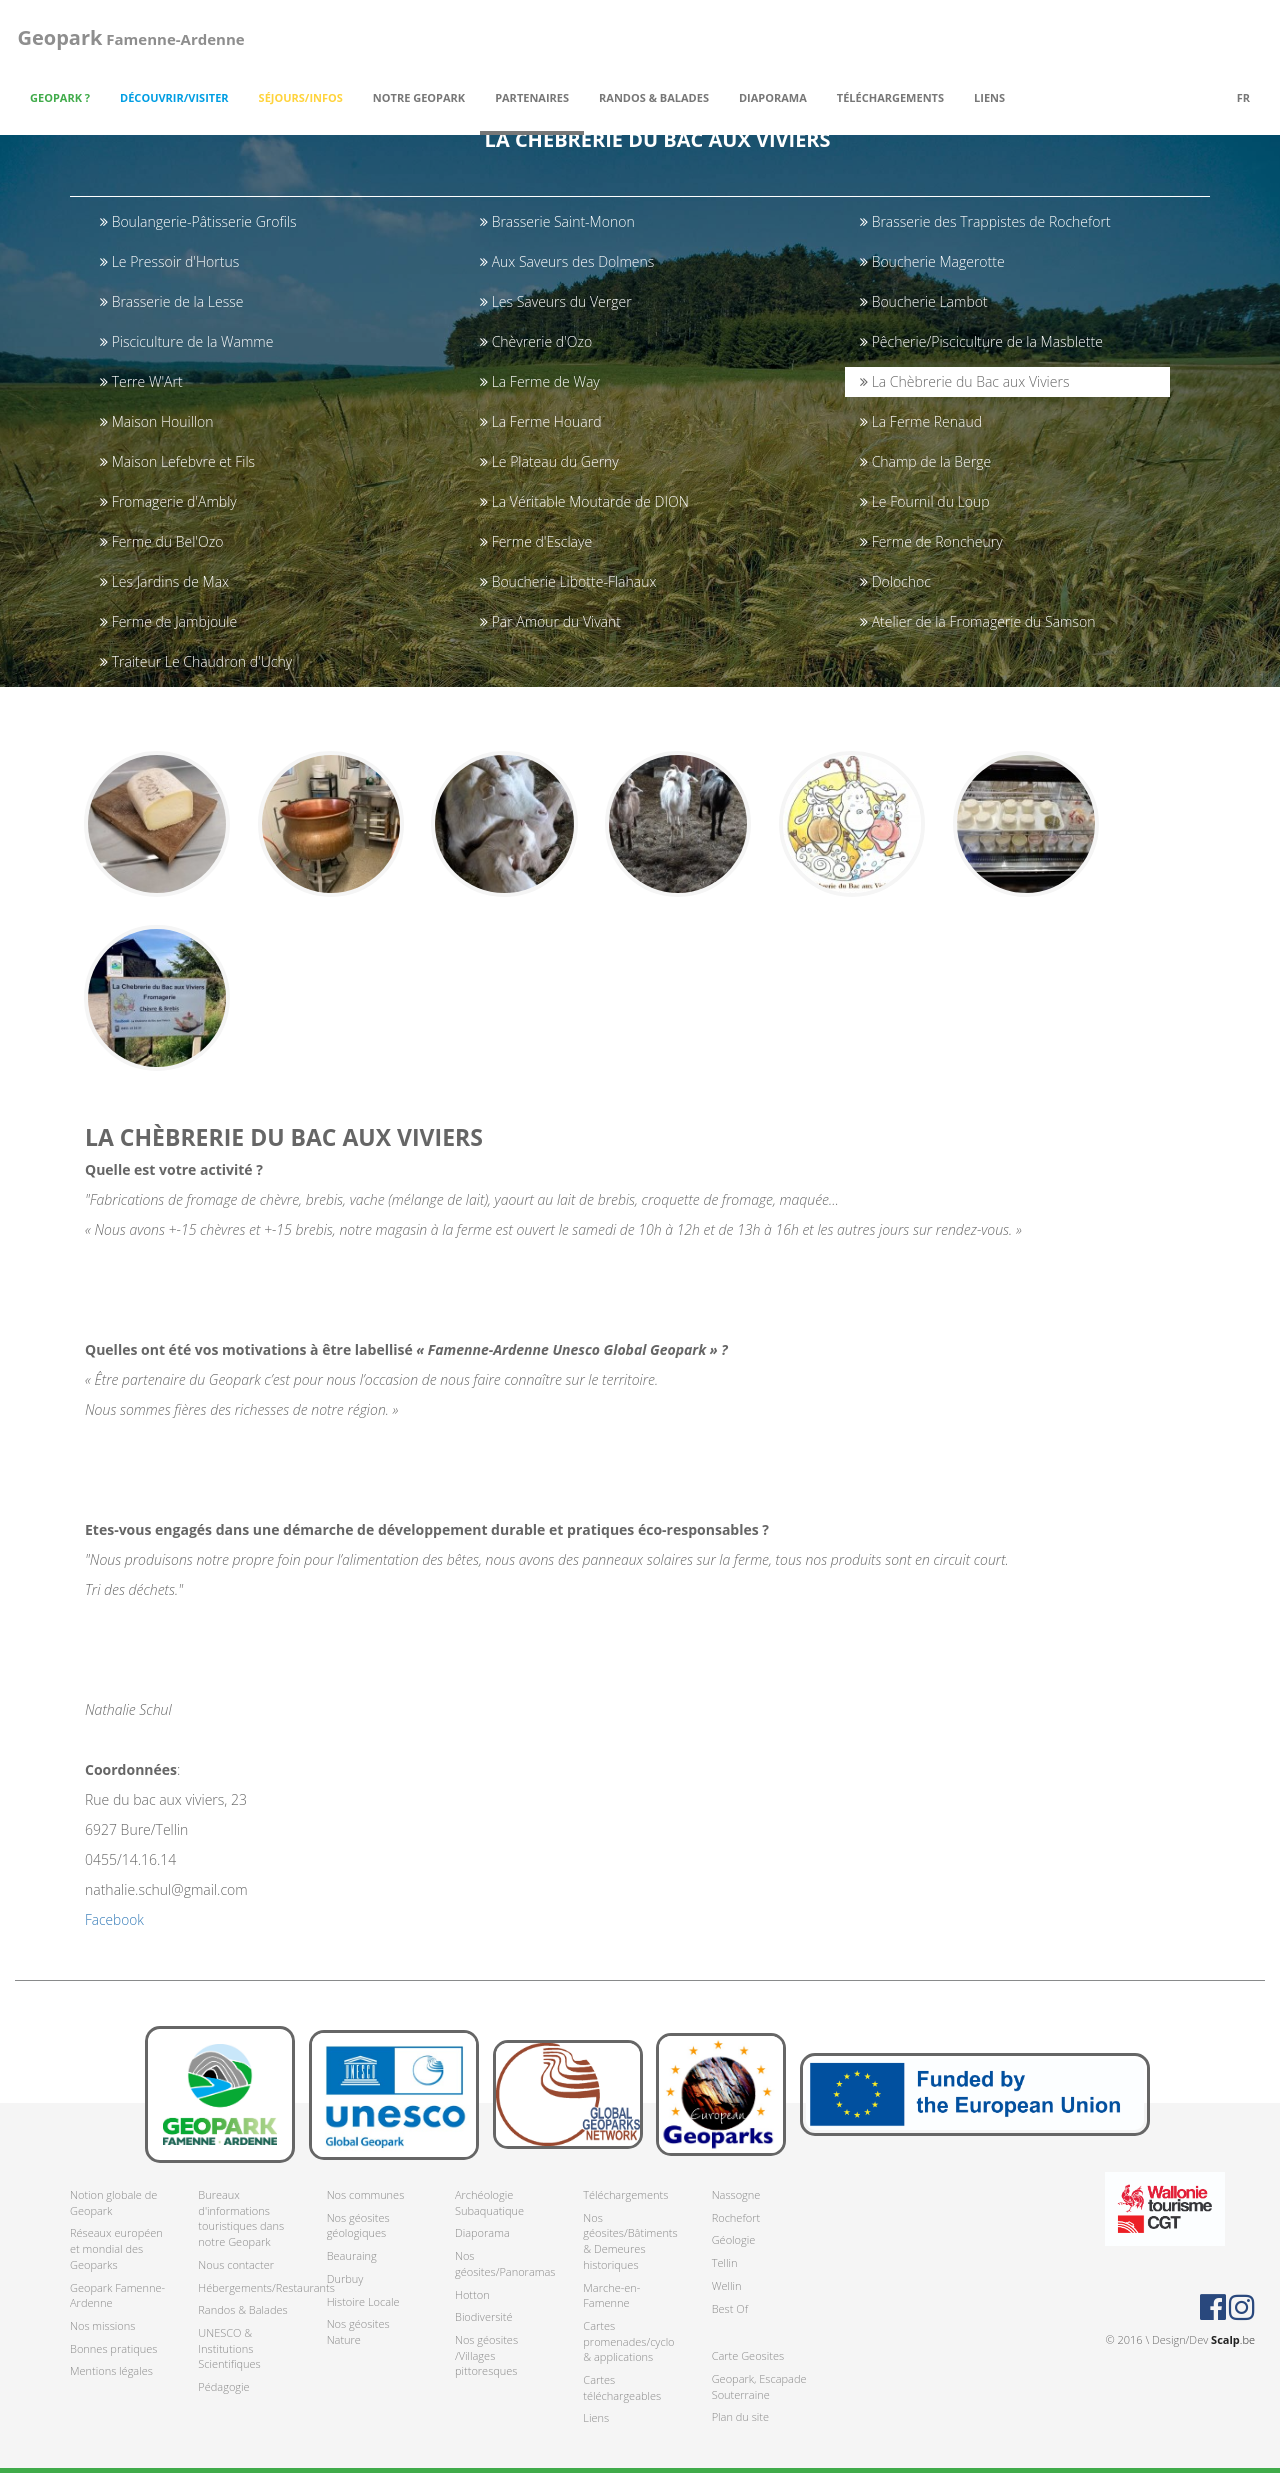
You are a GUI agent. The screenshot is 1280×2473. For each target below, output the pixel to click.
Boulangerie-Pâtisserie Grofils (198, 221)
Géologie (734, 2240)
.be (1233, 2339)
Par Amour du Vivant (550, 621)
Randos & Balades (242, 2310)
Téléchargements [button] (890, 97)
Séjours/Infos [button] (301, 97)
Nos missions (102, 2325)
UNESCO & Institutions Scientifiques (229, 2348)
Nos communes (366, 2194)
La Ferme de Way (540, 381)
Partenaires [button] (532, 97)
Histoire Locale (363, 2301)
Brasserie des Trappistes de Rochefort (985, 221)
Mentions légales (111, 2371)
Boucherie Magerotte (932, 261)
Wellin (727, 2285)
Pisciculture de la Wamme (186, 341)
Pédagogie (223, 2386)
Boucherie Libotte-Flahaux (568, 581)
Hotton (472, 2294)
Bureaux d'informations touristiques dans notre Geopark (241, 2218)
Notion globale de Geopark (113, 2202)
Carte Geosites (748, 2356)
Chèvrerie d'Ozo (536, 341)
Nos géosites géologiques (358, 2225)
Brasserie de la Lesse (171, 301)
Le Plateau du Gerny (549, 461)
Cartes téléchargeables (622, 2387)
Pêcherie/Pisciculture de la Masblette (981, 341)
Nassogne (736, 2194)
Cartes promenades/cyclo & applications (628, 2341)
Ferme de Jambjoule (168, 621)
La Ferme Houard (540, 421)
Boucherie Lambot (924, 301)
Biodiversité (484, 2317)
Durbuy (345, 2278)
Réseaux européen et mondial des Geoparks (116, 2249)
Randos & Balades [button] (654, 97)
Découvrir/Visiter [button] (174, 97)
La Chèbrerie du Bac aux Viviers (964, 381)
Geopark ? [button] (60, 97)
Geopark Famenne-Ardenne (117, 2295)
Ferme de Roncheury (931, 541)
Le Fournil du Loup (925, 501)
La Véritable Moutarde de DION (584, 501)
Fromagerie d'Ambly (168, 501)
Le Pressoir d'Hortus (169, 261)
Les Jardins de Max (164, 581)
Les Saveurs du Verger (556, 301)
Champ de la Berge (925, 461)
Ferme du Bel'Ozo (161, 541)
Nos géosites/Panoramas (504, 2263)
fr (1243, 97)
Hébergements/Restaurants (247, 2287)
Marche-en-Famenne (611, 2295)
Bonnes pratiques (113, 2348)
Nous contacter (236, 2264)
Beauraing (352, 2255)
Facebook (115, 1931)
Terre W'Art (141, 381)
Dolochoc (895, 581)
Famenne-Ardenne (128, 37)
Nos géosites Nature (358, 2332)
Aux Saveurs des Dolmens (567, 261)
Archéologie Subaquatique (489, 2202)
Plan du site (740, 2417)
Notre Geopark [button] (419, 97)
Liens (989, 97)
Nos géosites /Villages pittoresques (486, 2355)
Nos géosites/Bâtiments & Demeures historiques (630, 2241)
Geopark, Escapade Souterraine (759, 2386)
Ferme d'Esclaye (536, 541)
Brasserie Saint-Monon (557, 221)
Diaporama (773, 97)
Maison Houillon (156, 421)
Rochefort (736, 2217)
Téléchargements (625, 2194)
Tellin (725, 2262)
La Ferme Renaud (921, 421)
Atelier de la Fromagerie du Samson (977, 621)
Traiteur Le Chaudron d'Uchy (196, 661)
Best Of (730, 2308)
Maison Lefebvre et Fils (177, 461)
